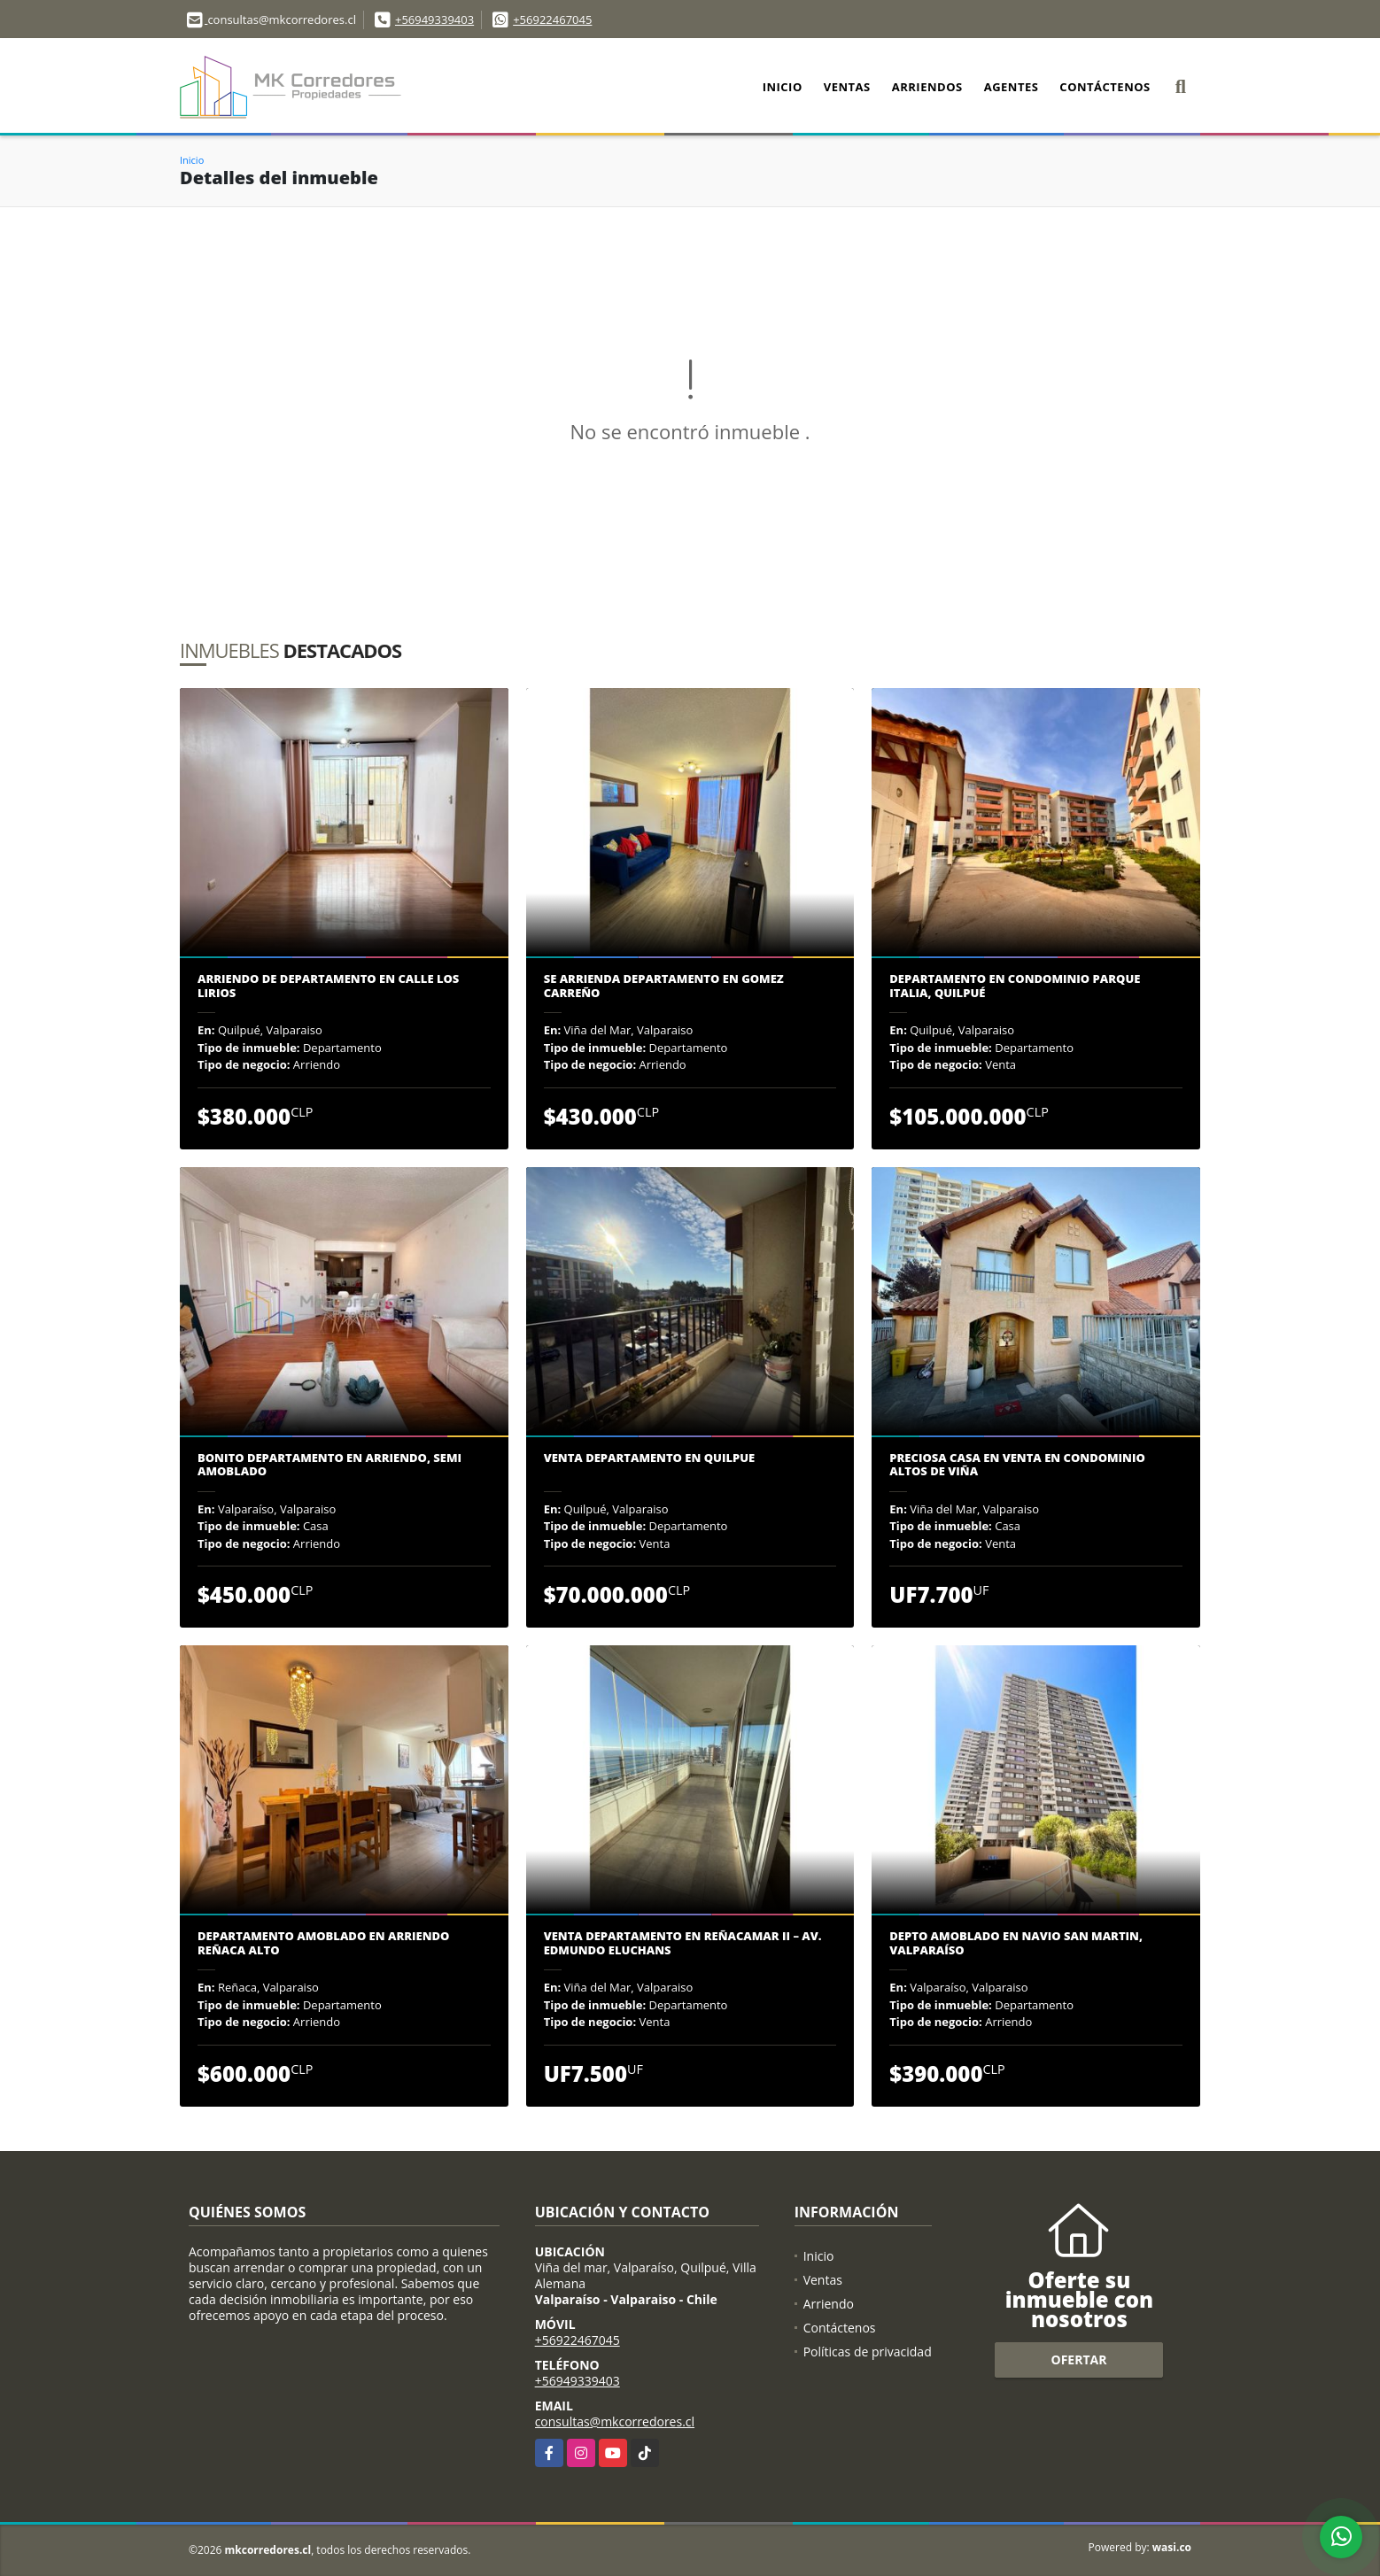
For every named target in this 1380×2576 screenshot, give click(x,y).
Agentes (1011, 87)
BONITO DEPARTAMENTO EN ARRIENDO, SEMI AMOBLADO (329, 1465)
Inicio (782, 87)
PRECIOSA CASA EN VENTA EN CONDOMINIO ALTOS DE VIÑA (1017, 1465)
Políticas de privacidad (867, 2351)
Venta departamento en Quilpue (650, 1458)
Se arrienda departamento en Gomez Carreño (664, 986)
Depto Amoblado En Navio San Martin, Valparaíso (1016, 1943)
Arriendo (828, 2303)
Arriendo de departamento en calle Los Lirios (328, 986)
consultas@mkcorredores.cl (614, 2421)
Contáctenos (1104, 87)
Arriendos (927, 87)
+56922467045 (552, 19)
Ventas (847, 87)
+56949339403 (434, 19)
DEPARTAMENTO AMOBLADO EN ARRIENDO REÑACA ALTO (323, 1943)
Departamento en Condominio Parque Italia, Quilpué (1014, 986)
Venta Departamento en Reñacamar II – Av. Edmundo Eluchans (683, 1943)
